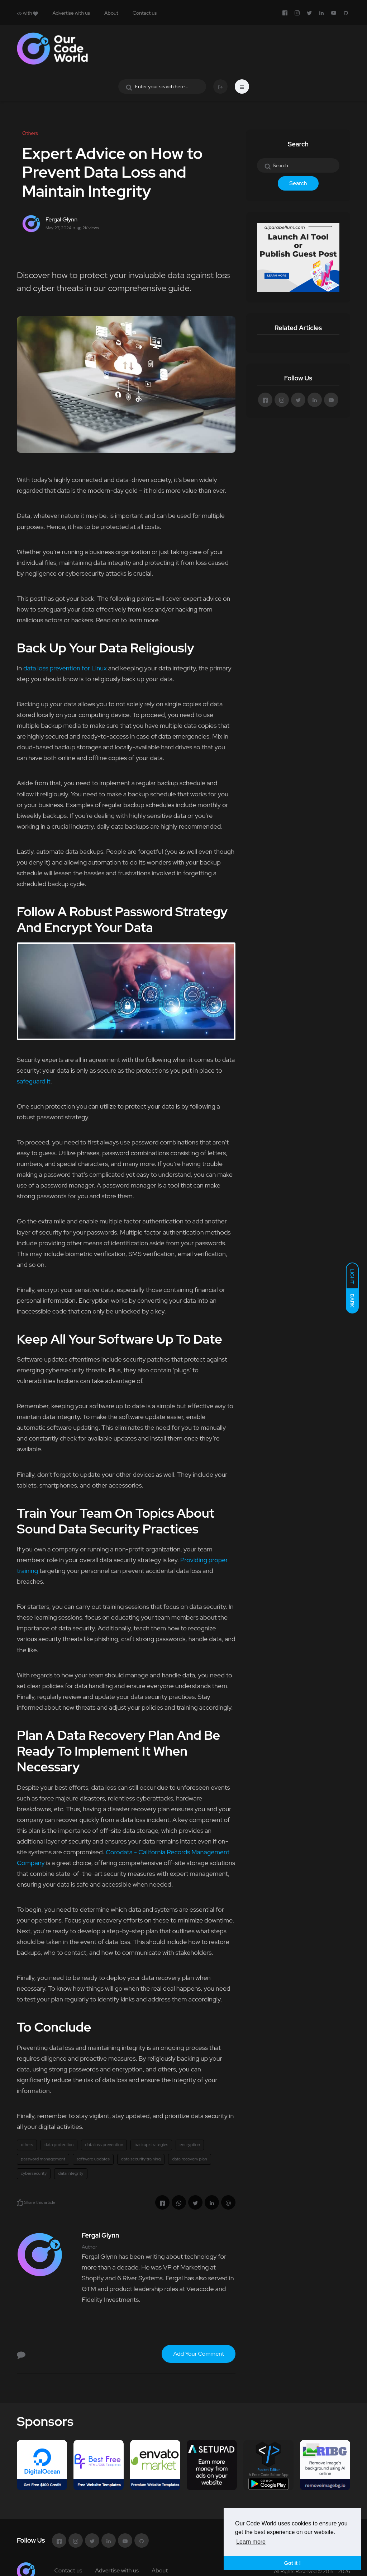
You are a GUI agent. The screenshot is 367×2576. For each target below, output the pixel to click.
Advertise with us (71, 13)
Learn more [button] (251, 2542)
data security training (141, 2159)
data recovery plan (189, 2159)
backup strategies (151, 2145)
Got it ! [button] (292, 2563)
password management (43, 2159)
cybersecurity (34, 2173)
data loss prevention (104, 2145)
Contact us (145, 13)
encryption (190, 2145)
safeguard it (34, 1081)
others (27, 2145)
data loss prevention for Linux (65, 668)
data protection (59, 2145)
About (111, 13)
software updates (93, 2159)
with (27, 13)
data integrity (70, 2173)
